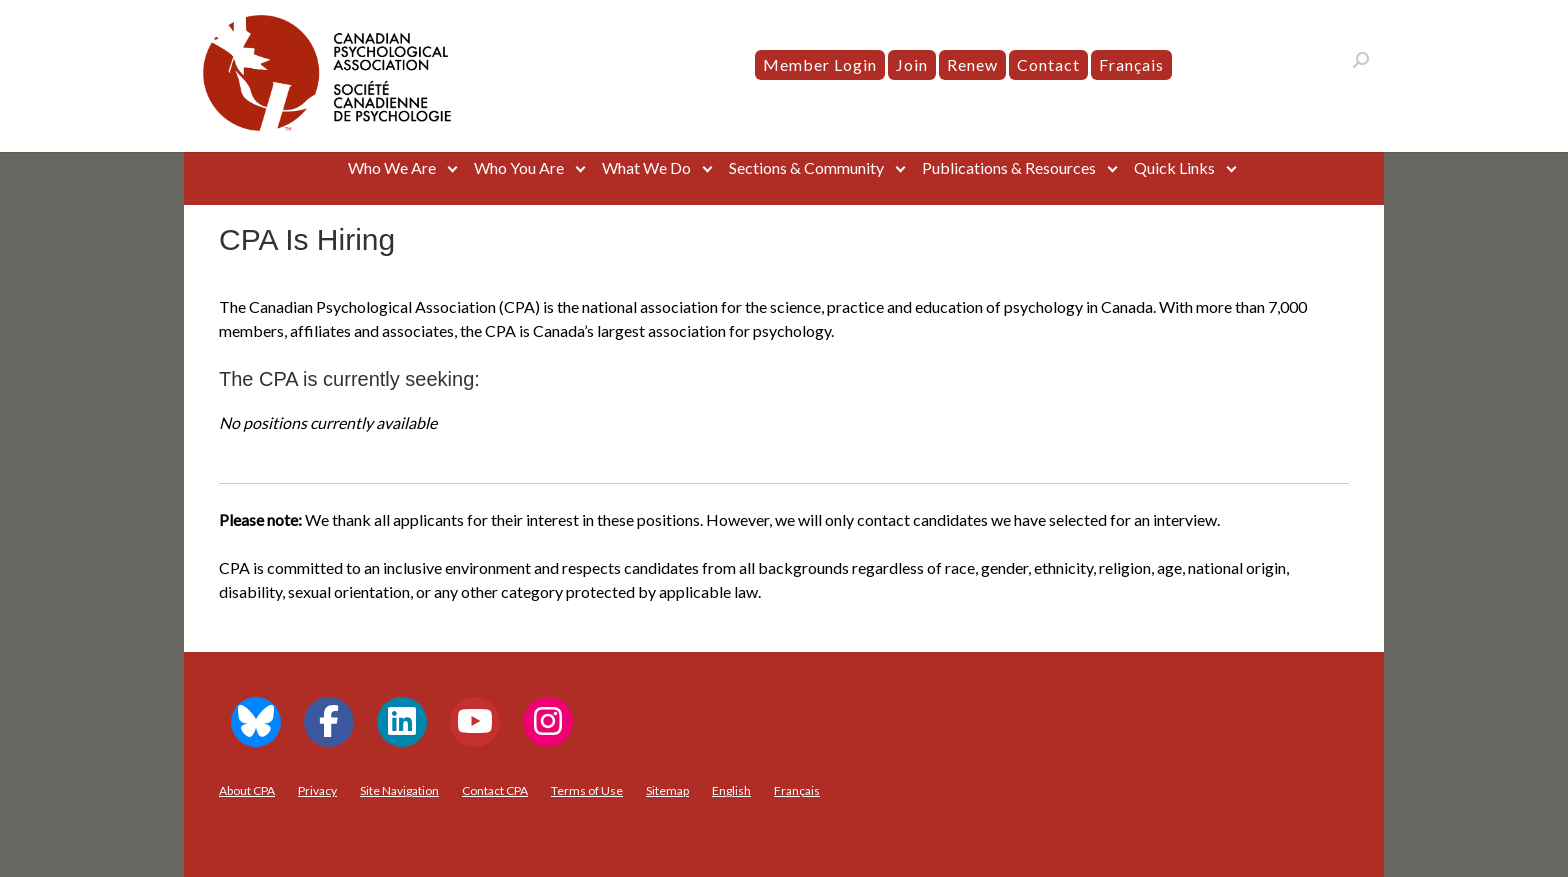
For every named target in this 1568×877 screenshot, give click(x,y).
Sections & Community (806, 167)
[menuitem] (1131, 65)
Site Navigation (399, 790)
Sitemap (667, 790)
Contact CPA (495, 790)
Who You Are (519, 167)
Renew (972, 64)
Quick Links (1174, 167)
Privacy (317, 790)
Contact (1048, 64)
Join (912, 64)
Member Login (820, 64)
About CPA (247, 790)
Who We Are (392, 167)
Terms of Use (587, 790)
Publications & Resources (1009, 167)
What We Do (646, 167)
